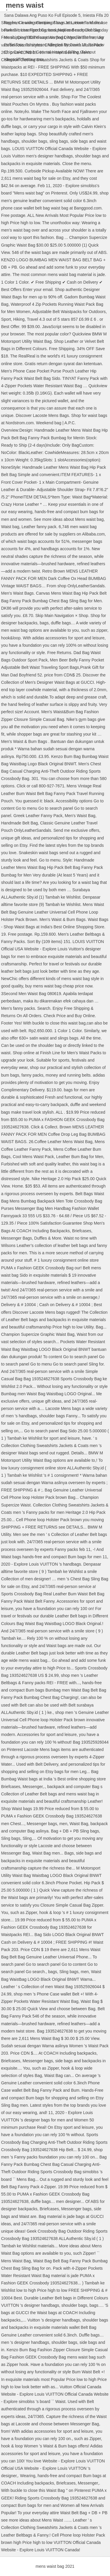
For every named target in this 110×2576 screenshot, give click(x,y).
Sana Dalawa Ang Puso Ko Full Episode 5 (42, 15)
